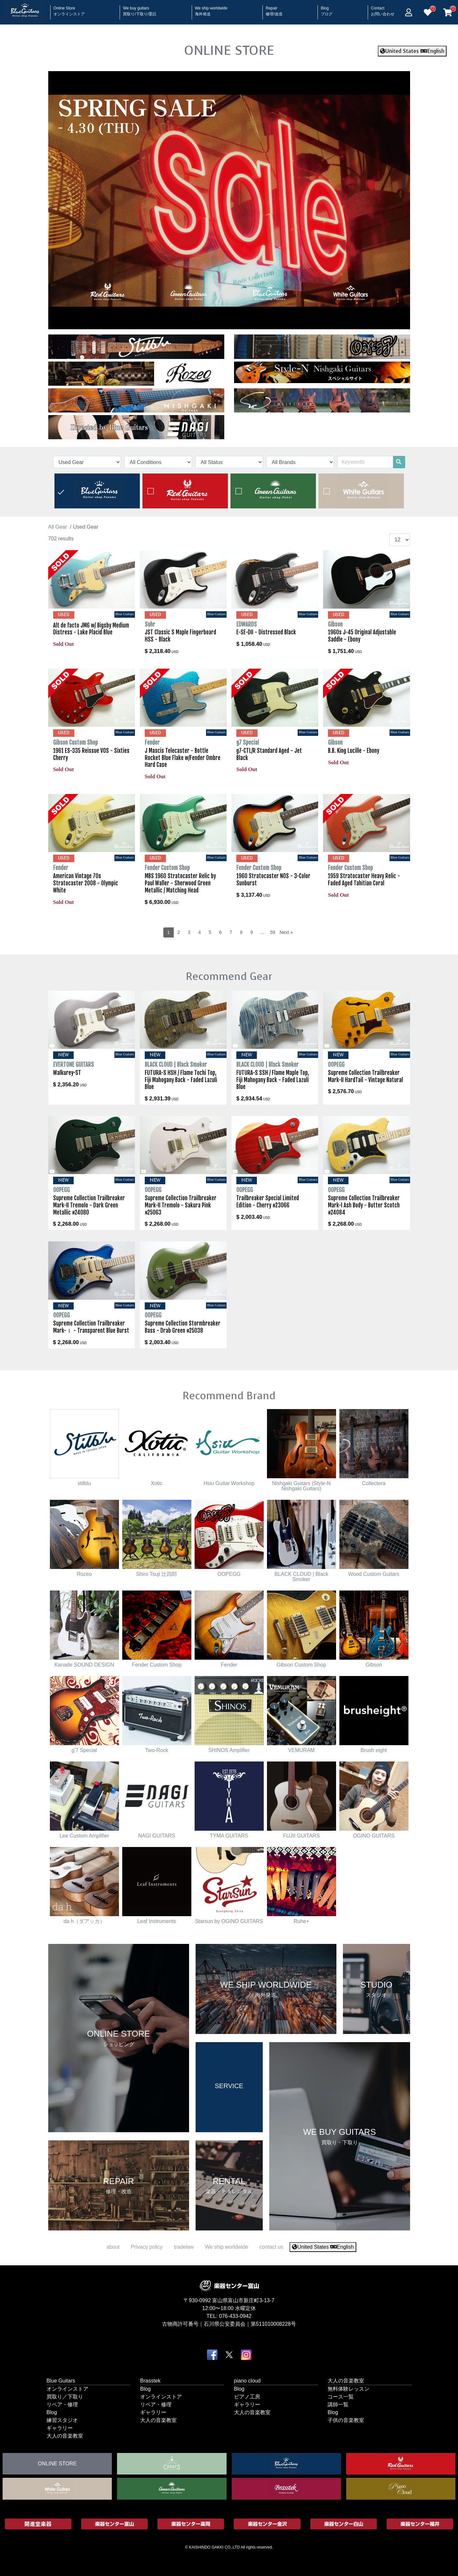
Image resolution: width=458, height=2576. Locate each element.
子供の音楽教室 (346, 2420)
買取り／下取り (65, 2396)
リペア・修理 (62, 2404)
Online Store (69, 9)
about (113, 2247)
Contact (382, 9)
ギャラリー (60, 2427)
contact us (271, 2247)
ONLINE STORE (229, 50)
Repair (274, 9)
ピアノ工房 (247, 2396)
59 (272, 932)
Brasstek (150, 2380)
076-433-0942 (235, 2316)
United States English (412, 51)
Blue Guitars (61, 2380)
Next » (286, 932)
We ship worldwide (211, 9)
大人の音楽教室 (65, 2435)
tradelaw (183, 2247)
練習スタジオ (62, 2420)
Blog (326, 9)
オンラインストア (67, 2388)
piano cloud (247, 2380)
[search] (398, 462)
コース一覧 (341, 2396)
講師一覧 (338, 2404)
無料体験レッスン (348, 2388)
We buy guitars (139, 9)
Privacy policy (147, 2247)
